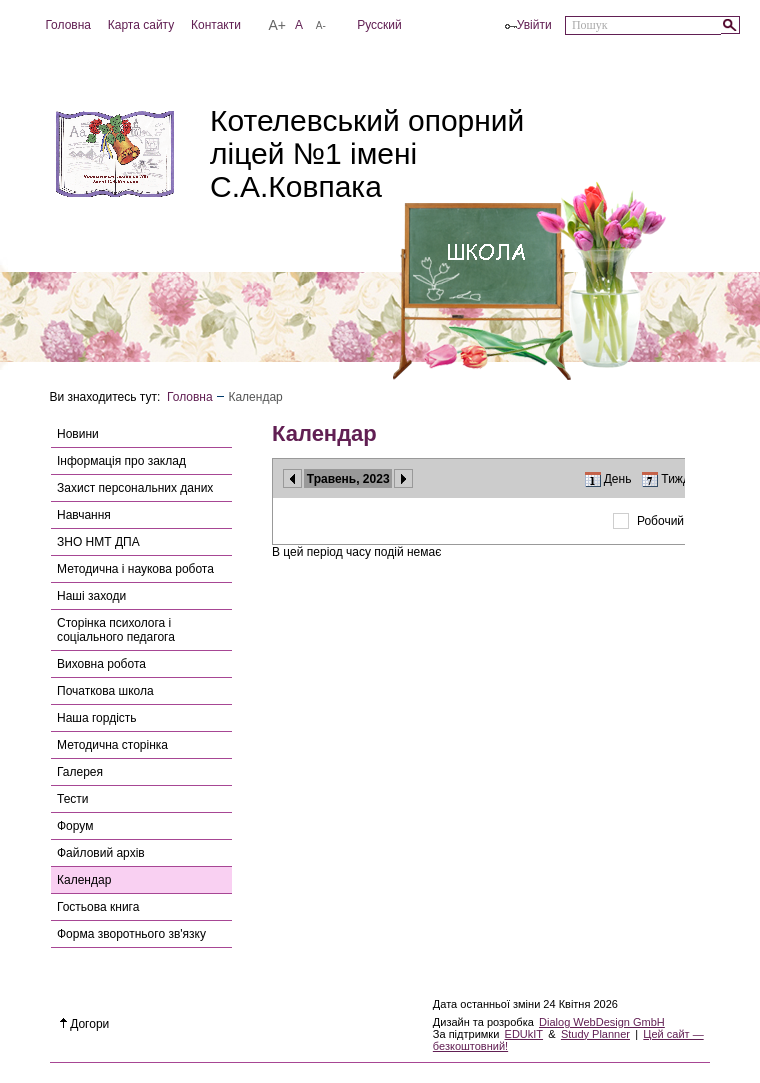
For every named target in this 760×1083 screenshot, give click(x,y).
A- (321, 25)
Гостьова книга (98, 907)
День (618, 479)
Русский (379, 25)
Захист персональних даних (135, 488)
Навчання (84, 515)
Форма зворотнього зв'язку (131, 934)
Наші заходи (91, 596)
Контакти (216, 25)
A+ (278, 25)
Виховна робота (101, 664)
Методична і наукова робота (135, 569)
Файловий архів (101, 853)
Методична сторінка (112, 745)
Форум (75, 826)
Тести (73, 799)
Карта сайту (141, 25)
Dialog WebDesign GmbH (602, 1022)
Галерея (80, 772)
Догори (85, 1024)
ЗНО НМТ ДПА (98, 542)
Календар (84, 880)
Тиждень (685, 479)
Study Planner (595, 1034)
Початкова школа (105, 691)
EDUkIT (524, 1034)
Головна (68, 25)
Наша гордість (97, 718)
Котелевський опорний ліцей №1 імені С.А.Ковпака (367, 153)
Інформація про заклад (121, 461)
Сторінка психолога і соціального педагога (116, 630)
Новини (78, 434)
